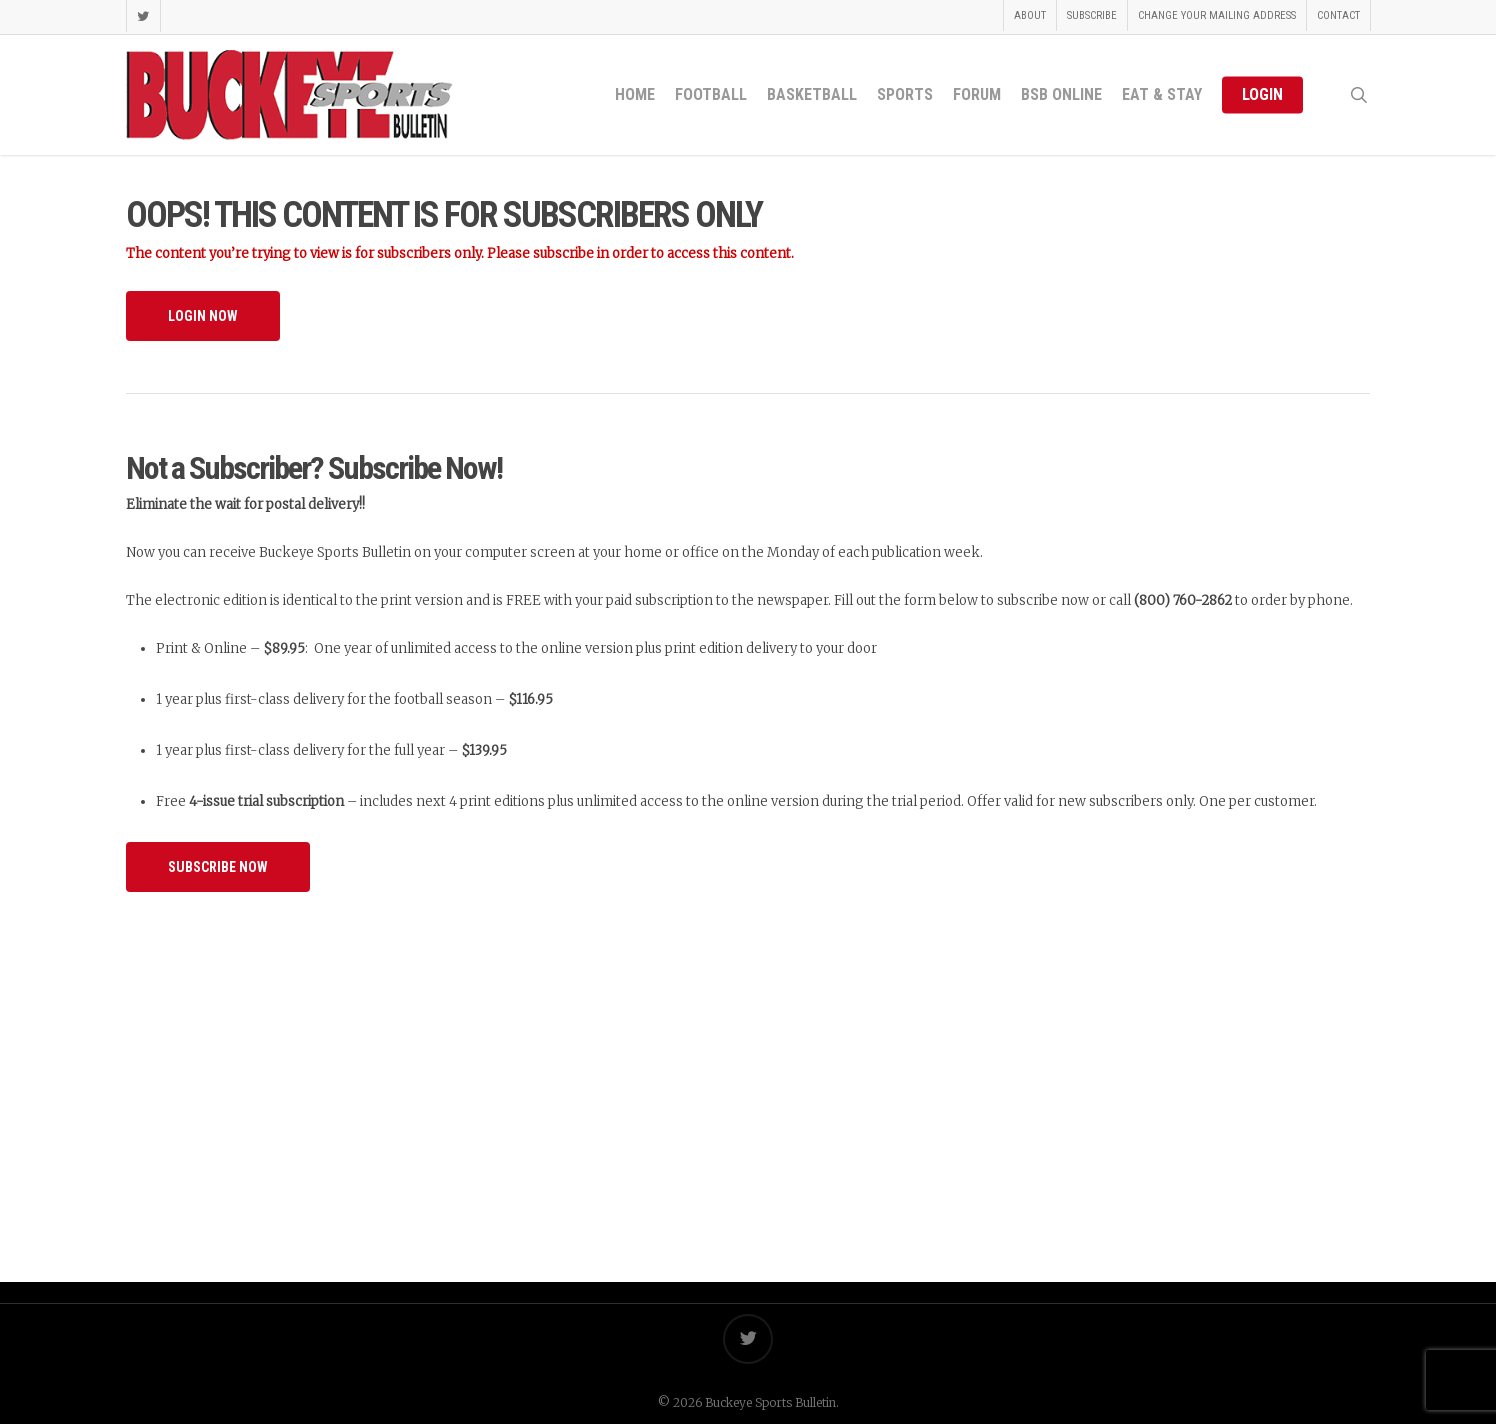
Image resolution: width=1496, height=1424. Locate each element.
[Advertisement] (748, 1067)
